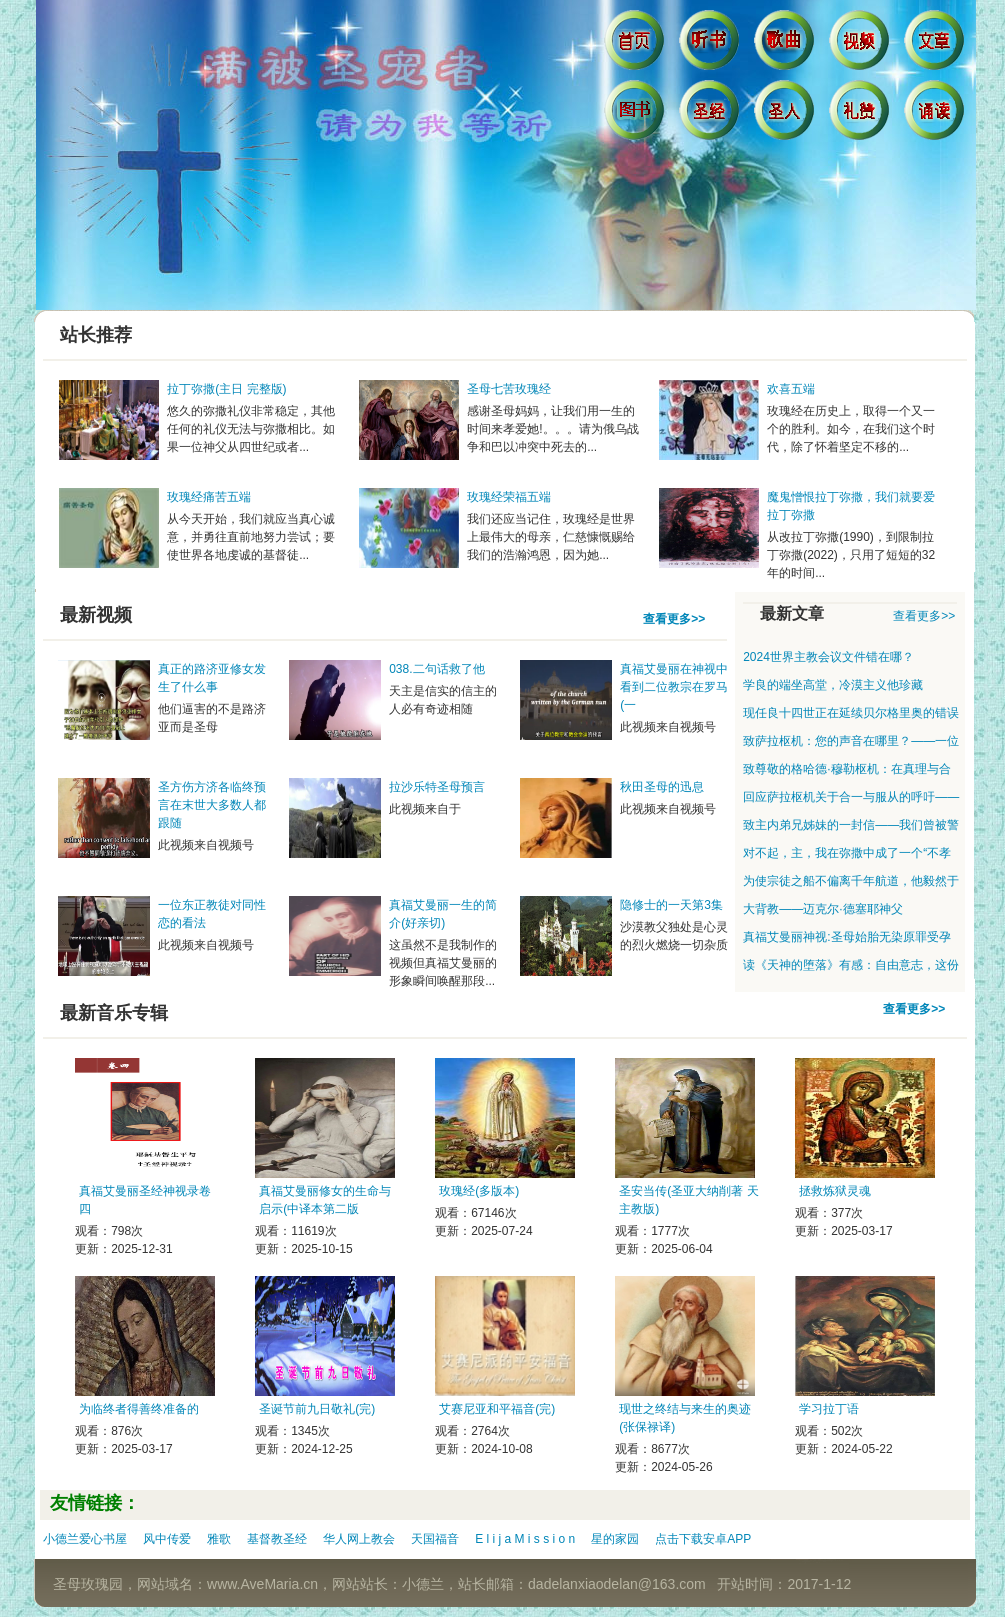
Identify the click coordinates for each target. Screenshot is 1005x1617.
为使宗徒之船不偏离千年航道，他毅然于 (851, 881)
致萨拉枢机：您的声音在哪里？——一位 (851, 741)
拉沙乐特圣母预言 (437, 787)
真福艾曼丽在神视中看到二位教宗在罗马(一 (674, 687)
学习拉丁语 (829, 1409)
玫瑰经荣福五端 (509, 497)
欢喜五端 (791, 389)
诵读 (936, 115)
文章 (936, 45)
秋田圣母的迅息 (662, 787)
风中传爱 (167, 1539)
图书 (636, 115)
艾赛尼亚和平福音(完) (497, 1409)
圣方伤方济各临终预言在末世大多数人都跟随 (212, 805)
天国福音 (435, 1539)
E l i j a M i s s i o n (525, 1539)
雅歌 (219, 1539)
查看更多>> (674, 619)
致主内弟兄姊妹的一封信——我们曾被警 (851, 825)
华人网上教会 (359, 1539)
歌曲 (786, 45)
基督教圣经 (277, 1539)
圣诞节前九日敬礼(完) (317, 1409)
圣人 (786, 115)
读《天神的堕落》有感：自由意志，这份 (851, 965)
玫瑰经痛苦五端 (209, 497)
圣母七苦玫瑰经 (509, 389)
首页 (636, 45)
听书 (711, 45)
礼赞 (861, 115)
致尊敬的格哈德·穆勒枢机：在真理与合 (846, 769)
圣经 (711, 115)
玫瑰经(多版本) (479, 1191)
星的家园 (615, 1539)
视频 (861, 45)
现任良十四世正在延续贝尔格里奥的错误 (851, 713)
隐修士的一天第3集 (671, 905)
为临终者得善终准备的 (139, 1409)
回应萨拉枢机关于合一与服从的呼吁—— (851, 797)
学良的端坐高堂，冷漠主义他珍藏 (833, 685)
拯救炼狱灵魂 (835, 1191)
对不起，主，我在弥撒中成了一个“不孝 (847, 853)
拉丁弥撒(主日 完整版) (226, 389)
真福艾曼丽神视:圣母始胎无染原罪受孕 (846, 937)
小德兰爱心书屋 (85, 1539)
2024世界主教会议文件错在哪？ (828, 657)
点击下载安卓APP (703, 1539)
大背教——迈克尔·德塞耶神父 (822, 909)
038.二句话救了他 (436, 669)
